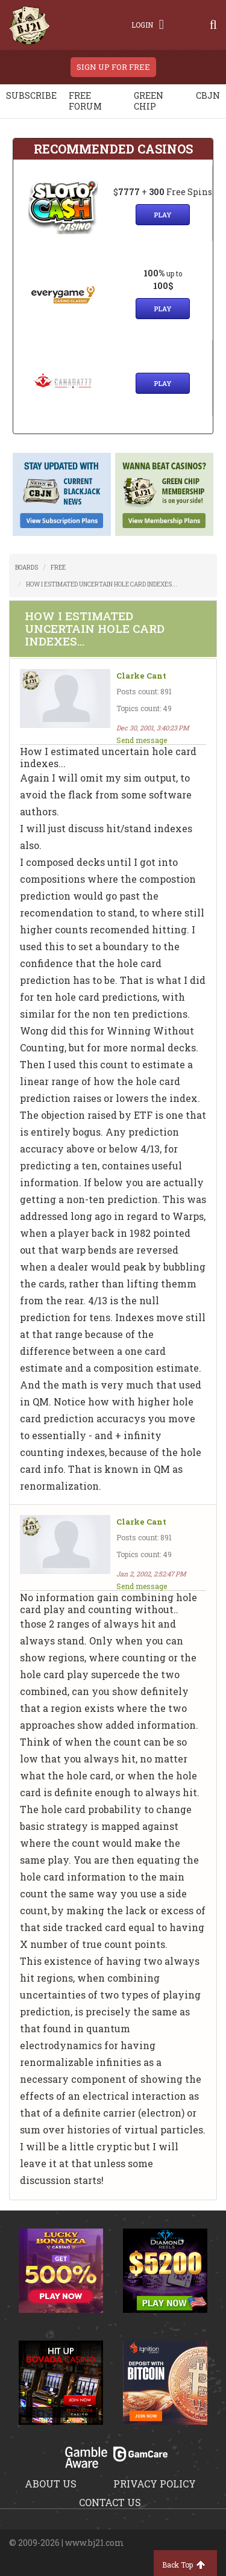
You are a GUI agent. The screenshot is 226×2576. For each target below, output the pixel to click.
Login (147, 24)
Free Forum (85, 101)
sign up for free (113, 66)
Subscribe (31, 95)
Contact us (110, 2502)
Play (162, 214)
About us (51, 2483)
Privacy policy (154, 2483)
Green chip (148, 101)
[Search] (213, 24)
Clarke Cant (141, 676)
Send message (141, 740)
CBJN (208, 95)
